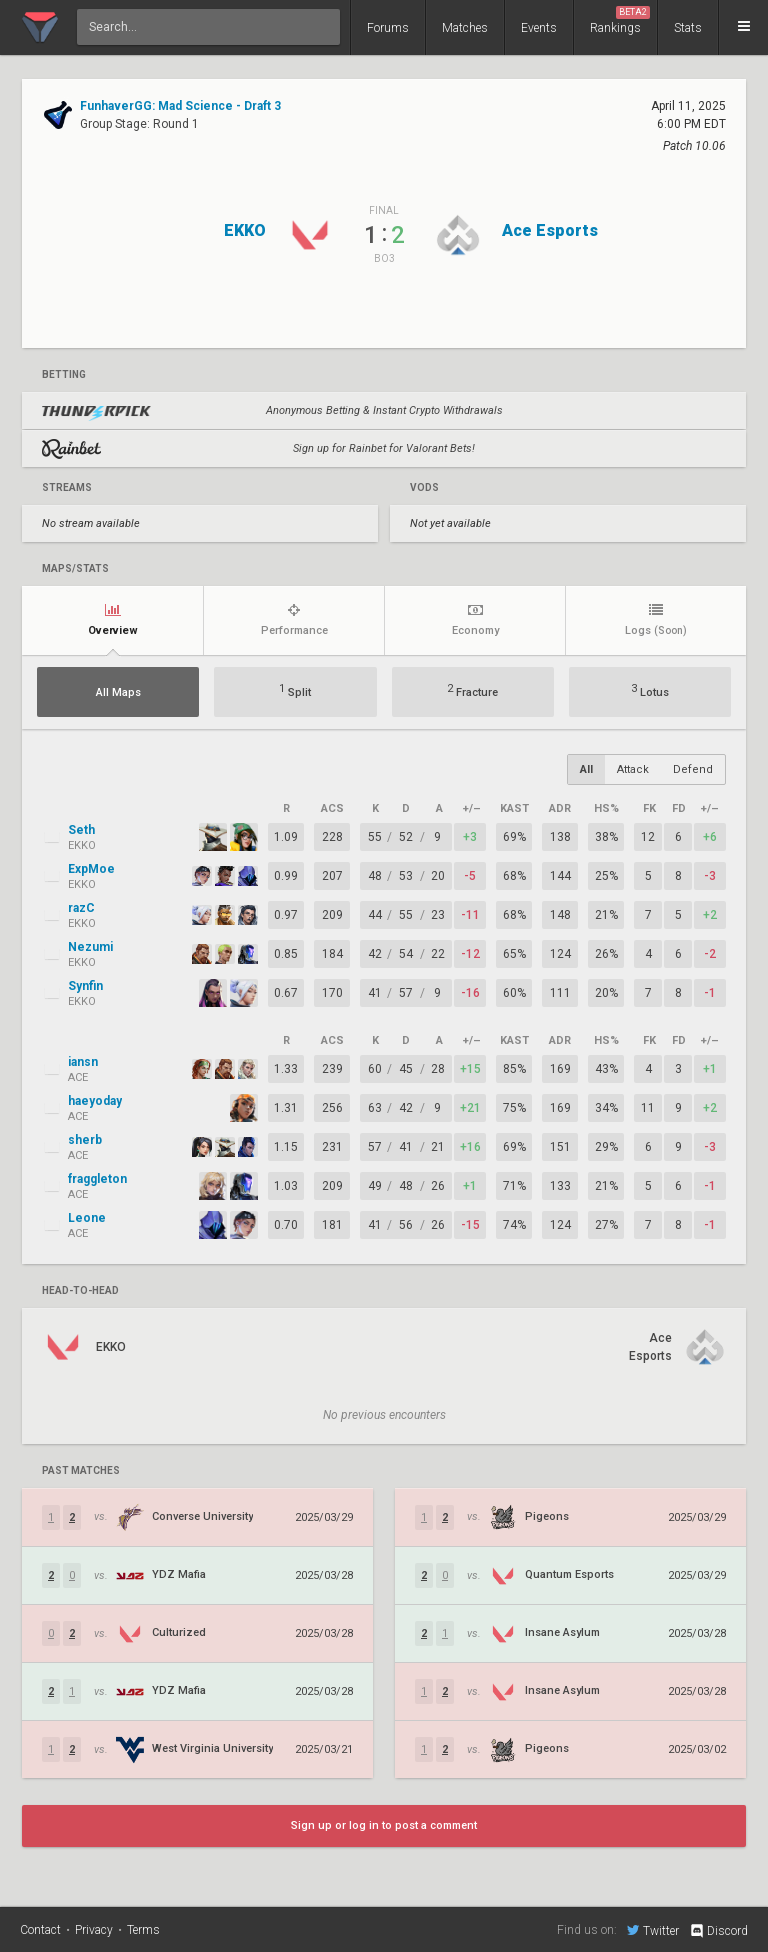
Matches (465, 28)
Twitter (653, 1930)
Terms (143, 1930)
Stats (688, 28)
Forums (388, 28)
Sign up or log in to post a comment (384, 1825)
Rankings (620, 20)
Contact (40, 1930)
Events (539, 28)
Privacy (94, 1930)
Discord (718, 1931)
